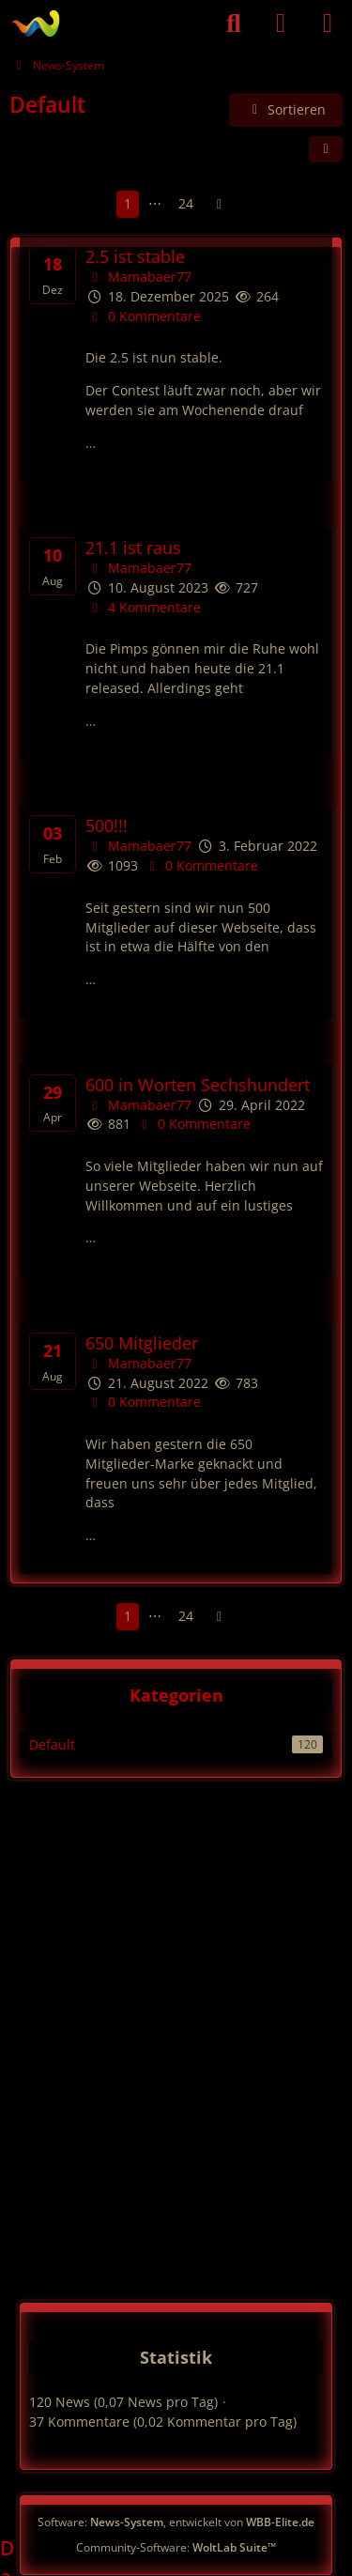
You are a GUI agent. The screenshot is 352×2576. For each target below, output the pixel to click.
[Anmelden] (280, 23)
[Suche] (234, 23)
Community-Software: (176, 2547)
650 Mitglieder (141, 1343)
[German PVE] (35, 23)
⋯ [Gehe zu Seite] (154, 203)
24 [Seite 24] (185, 203)
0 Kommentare (143, 316)
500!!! (106, 826)
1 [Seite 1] (127, 203)
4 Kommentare (143, 607)
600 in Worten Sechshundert (197, 1085)
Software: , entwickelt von (176, 2522)
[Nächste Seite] (220, 204)
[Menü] (327, 23)
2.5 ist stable (135, 257)
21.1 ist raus (133, 548)
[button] (286, 110)
